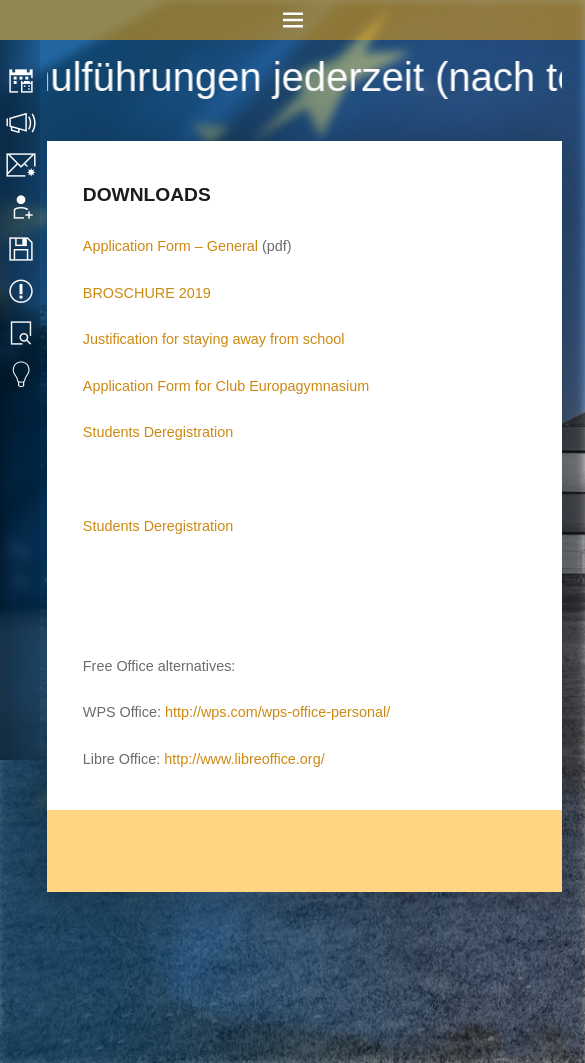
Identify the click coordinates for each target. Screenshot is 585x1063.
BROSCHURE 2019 (147, 293)
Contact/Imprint (22, 165)
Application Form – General (170, 246)
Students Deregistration (158, 432)
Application (22, 207)
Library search (22, 333)
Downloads (22, 249)
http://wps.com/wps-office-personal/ (277, 712)
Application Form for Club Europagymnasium (226, 386)
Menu (292, 20)
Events (22, 291)
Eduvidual (22, 375)
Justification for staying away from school (214, 339)
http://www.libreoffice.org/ (244, 759)
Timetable (22, 81)
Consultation (22, 123)
